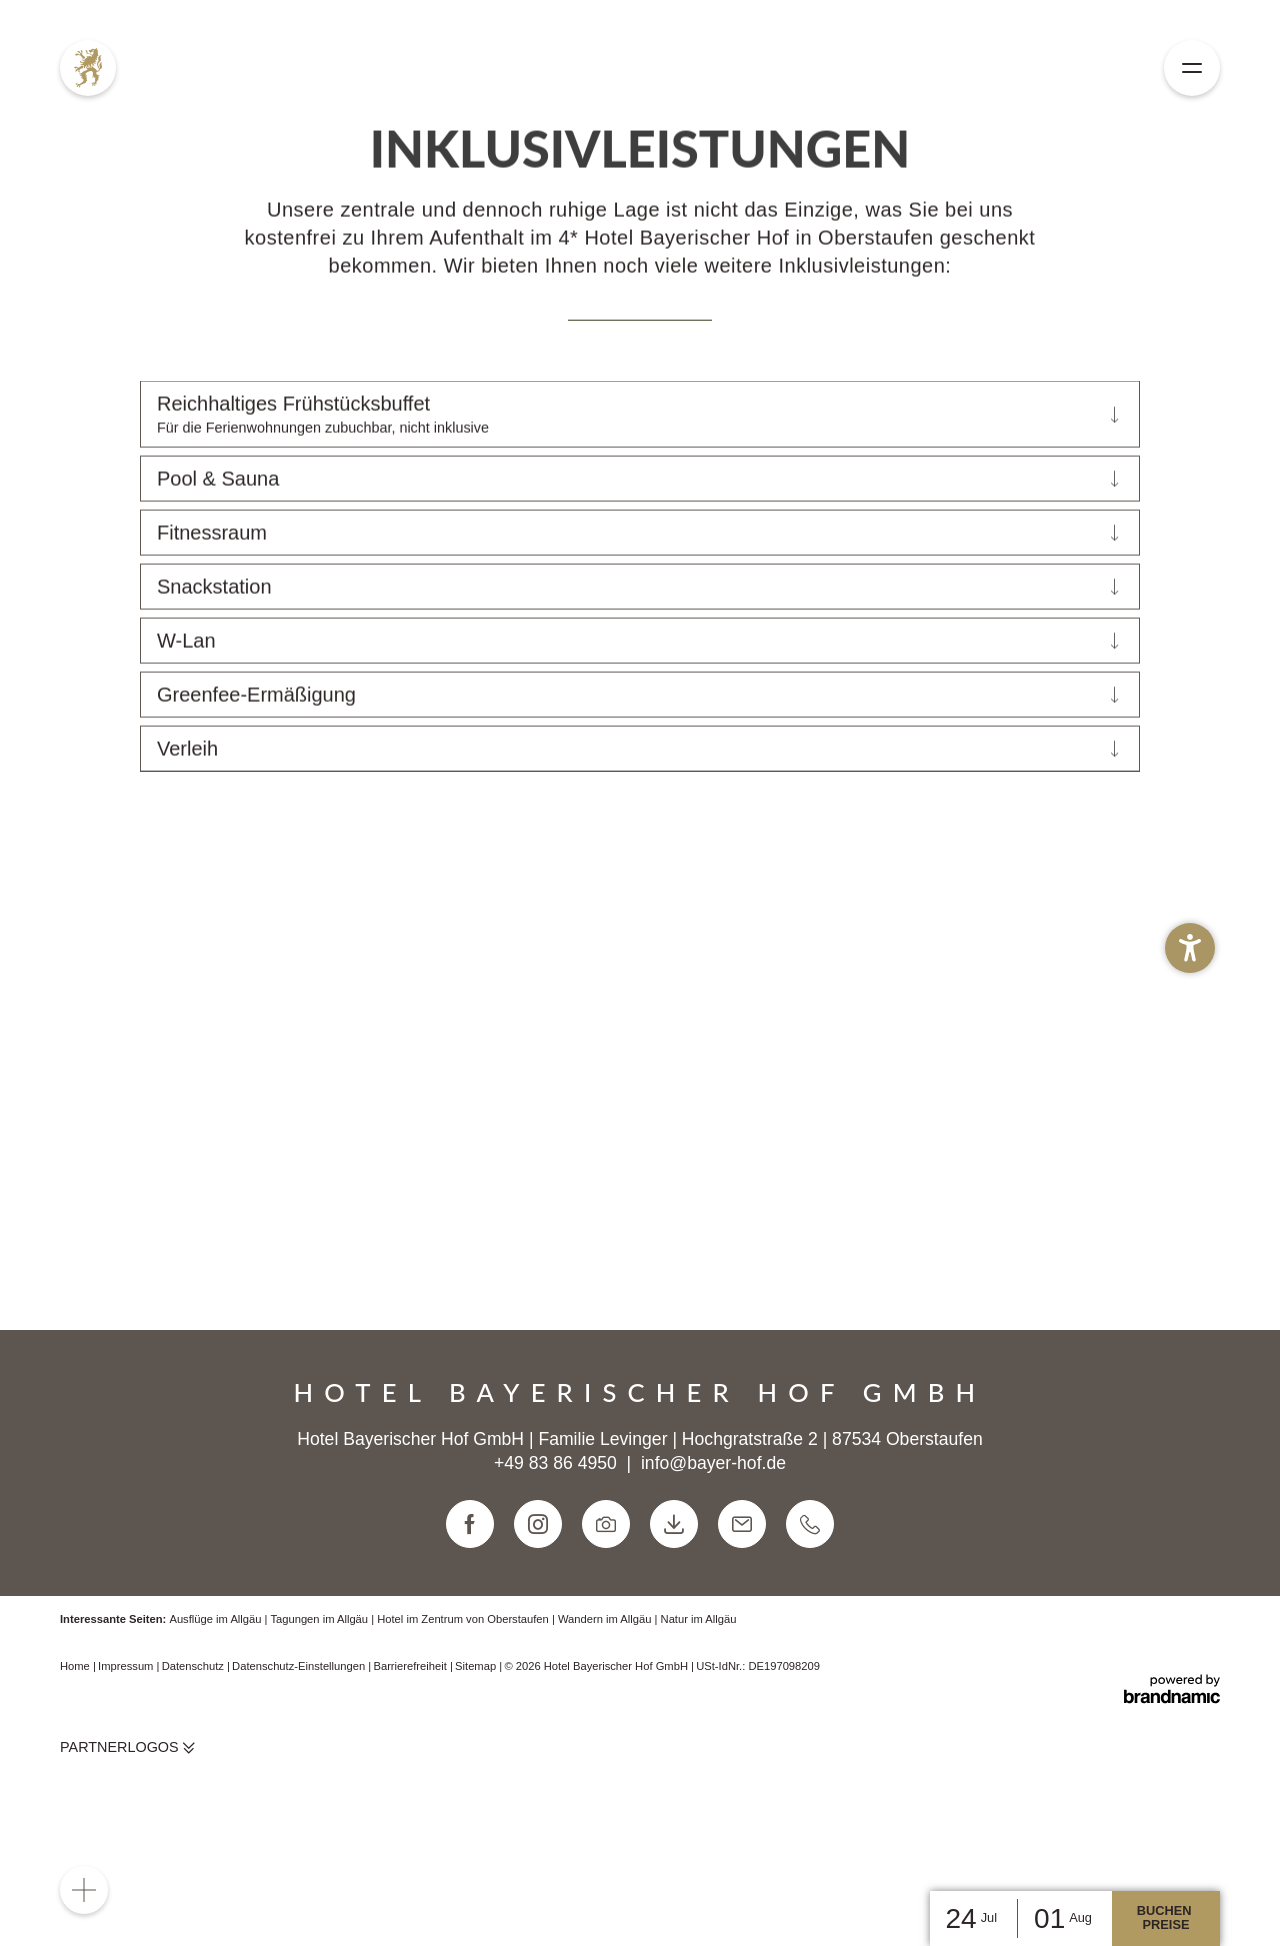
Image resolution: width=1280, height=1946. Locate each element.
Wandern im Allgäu (606, 1725)
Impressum (127, 1773)
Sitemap (477, 1773)
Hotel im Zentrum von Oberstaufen (464, 1725)
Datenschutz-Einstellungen (300, 1773)
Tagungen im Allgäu (320, 1725)
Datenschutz (194, 1773)
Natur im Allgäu (699, 1725)
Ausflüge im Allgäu (216, 1725)
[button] (1190, 948)
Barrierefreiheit (411, 1773)
